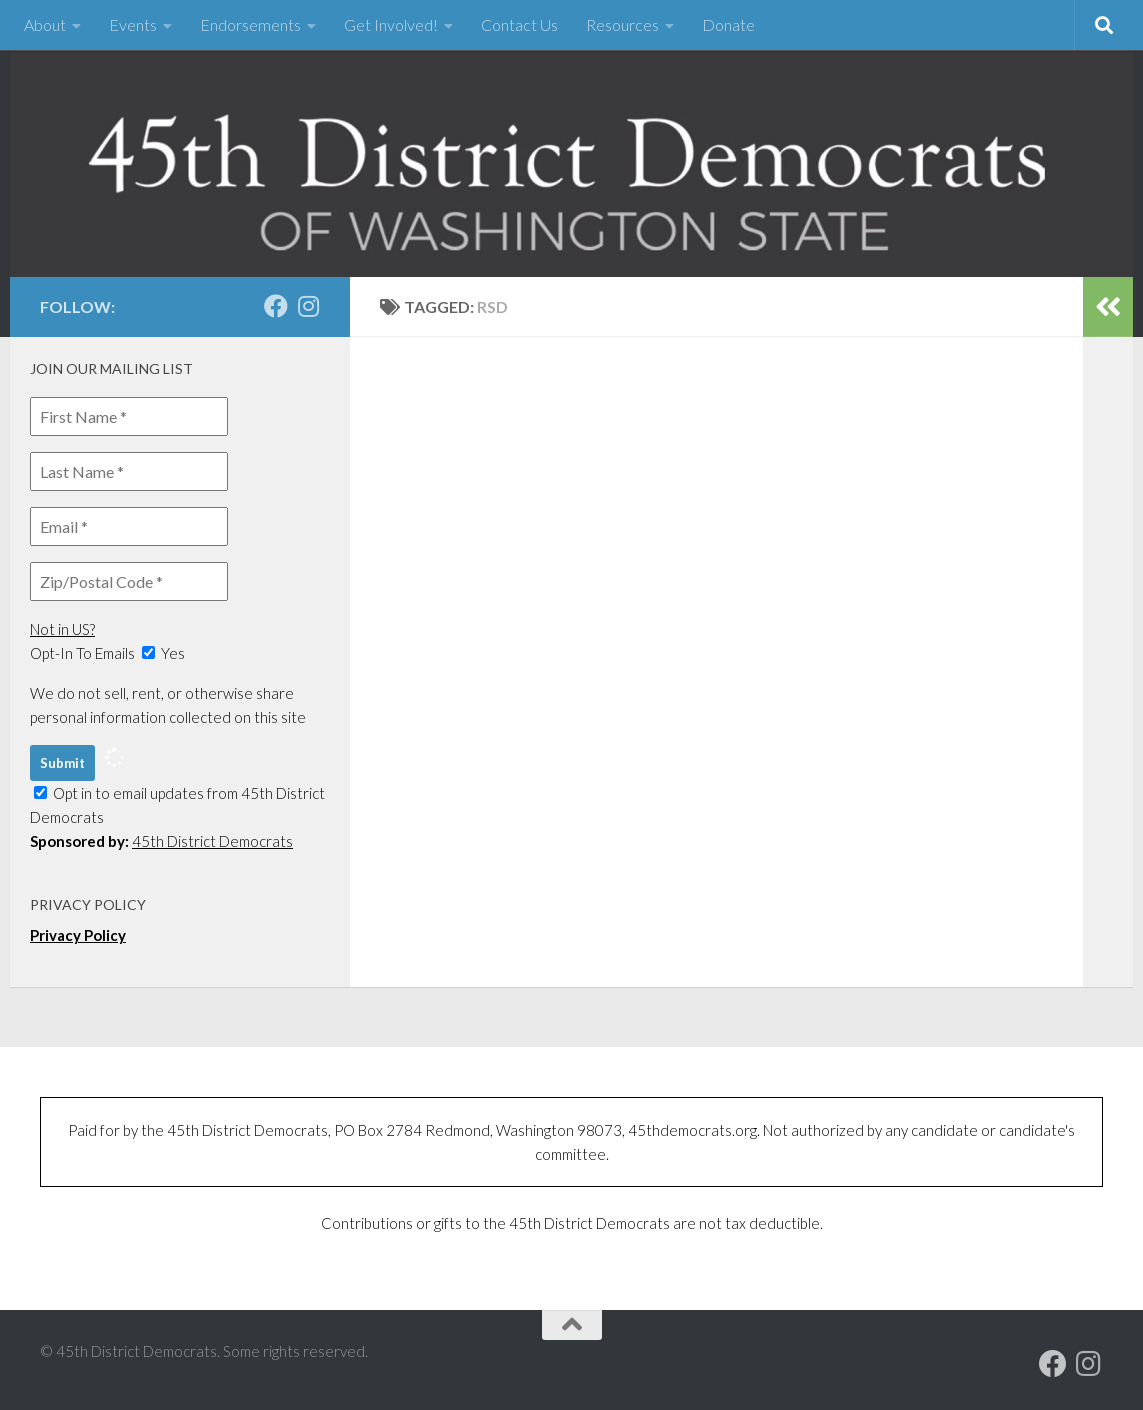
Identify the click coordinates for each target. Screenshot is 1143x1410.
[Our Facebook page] (276, 306)
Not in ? (62, 629)
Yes (163, 653)
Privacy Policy (78, 935)
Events (133, 24)
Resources (622, 24)
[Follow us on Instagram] (308, 306)
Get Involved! (391, 24)
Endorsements (250, 24)
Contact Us (519, 24)
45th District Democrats (212, 841)
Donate (728, 24)
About (45, 24)
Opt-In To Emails (82, 653)
